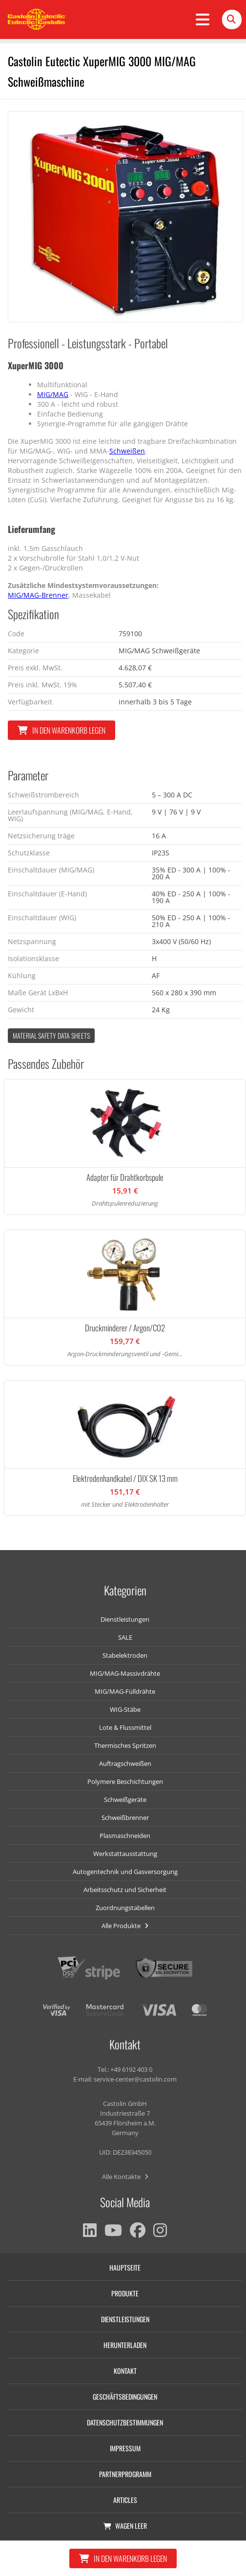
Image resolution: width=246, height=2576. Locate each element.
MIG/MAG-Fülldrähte (125, 1691)
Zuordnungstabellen (125, 1907)
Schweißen (127, 450)
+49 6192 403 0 (131, 2069)
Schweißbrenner (125, 1817)
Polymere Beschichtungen (125, 1781)
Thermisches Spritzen (125, 1745)
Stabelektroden (124, 1655)
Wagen (125, 2525)
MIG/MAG (52, 394)
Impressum (125, 2448)
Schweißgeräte (125, 1799)
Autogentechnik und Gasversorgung (125, 1871)
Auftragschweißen (125, 1763)
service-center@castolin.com (135, 2079)
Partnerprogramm (125, 2474)
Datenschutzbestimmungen (125, 2422)
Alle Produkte (125, 1925)
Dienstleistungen (125, 1619)
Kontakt (125, 2371)
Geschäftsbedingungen (125, 2396)
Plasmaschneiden (125, 1835)
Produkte (125, 2293)
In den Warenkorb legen (61, 730)
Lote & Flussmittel (125, 1727)
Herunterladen (124, 2345)
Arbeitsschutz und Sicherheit (124, 1889)
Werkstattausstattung (125, 1853)
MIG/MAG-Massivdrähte (125, 1673)
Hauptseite (125, 2267)
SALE (125, 1637)
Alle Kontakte (125, 2176)
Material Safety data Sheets (51, 1035)
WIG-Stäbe (125, 1709)
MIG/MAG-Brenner (38, 595)
